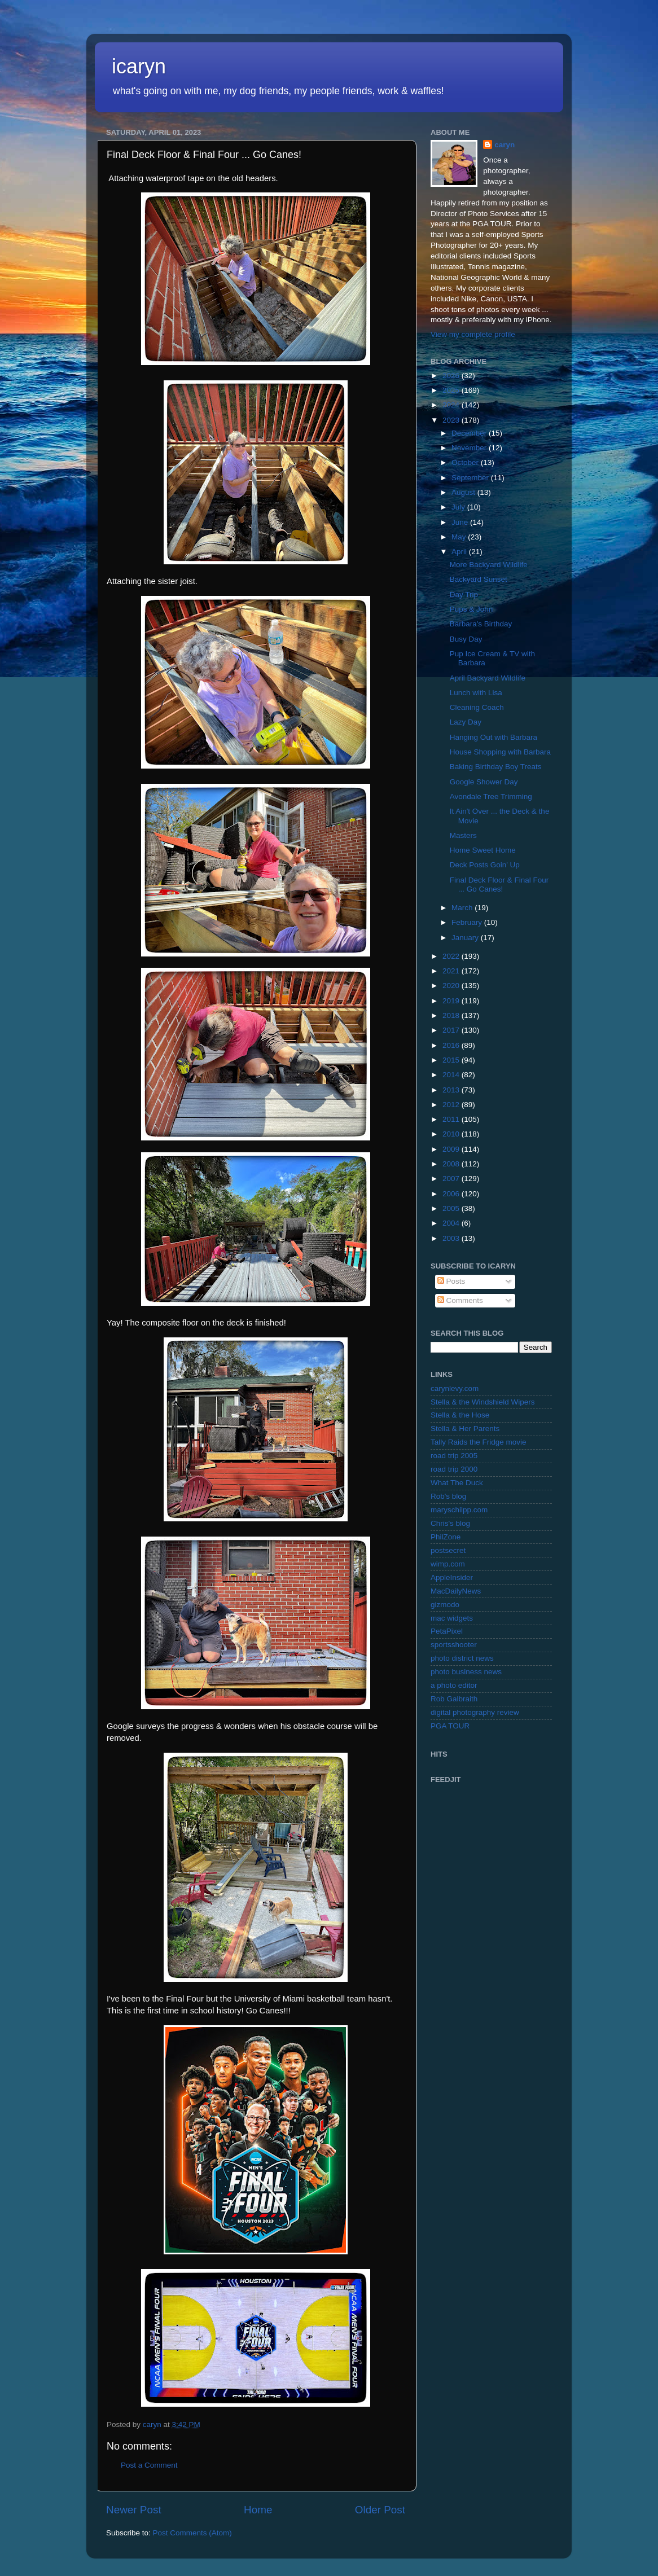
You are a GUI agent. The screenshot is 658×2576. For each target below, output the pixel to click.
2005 (452, 1208)
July (459, 507)
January (466, 937)
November (470, 448)
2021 (452, 971)
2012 (452, 1104)
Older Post (380, 2510)
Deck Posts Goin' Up (485, 865)
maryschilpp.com (459, 1510)
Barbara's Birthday (481, 624)
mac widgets (452, 1618)
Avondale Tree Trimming (491, 796)
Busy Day (466, 639)
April (460, 551)
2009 (452, 1149)
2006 (452, 1194)
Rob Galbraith (454, 1699)
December (470, 433)
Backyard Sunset (478, 579)
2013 (452, 1090)
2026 (452, 375)
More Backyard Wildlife (489, 564)
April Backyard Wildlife (487, 678)
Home (258, 2510)
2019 (452, 1001)
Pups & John (471, 609)
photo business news (466, 1671)
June (460, 522)
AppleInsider (452, 1577)
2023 (452, 420)
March (463, 907)
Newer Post (133, 2510)
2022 (452, 956)
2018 (452, 1015)
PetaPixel (447, 1631)
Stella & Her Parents (465, 1428)
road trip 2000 (454, 1469)
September (471, 477)
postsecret (448, 1550)
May (459, 537)
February (467, 922)
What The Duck (457, 1482)
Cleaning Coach (477, 707)
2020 (452, 985)
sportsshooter (454, 1644)
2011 (452, 1119)
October (466, 462)
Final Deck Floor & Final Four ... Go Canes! (499, 884)
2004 (452, 1223)
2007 (452, 1178)
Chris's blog (450, 1523)
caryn (504, 145)
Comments (460, 1300)
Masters (463, 835)
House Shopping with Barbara (500, 752)
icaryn (139, 66)
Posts (451, 1281)
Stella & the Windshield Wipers (483, 1402)
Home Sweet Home (483, 850)
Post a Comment (149, 2465)
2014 (452, 1074)
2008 (452, 1164)
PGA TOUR (450, 1726)
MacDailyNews (456, 1591)
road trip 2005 (454, 1455)
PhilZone (445, 1537)
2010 (452, 1134)
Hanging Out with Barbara (493, 737)
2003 (452, 1238)
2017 (452, 1030)
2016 (452, 1045)
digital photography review (475, 1712)
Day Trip (464, 594)
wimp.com (448, 1564)
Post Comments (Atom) (192, 2533)
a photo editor (454, 1685)
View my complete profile (473, 334)
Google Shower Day (484, 782)
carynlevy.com (455, 1388)
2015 (452, 1060)
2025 (452, 390)
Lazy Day (465, 722)
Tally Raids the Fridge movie (479, 1442)
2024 (452, 405)
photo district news (462, 1658)
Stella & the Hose (460, 1415)
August (464, 492)
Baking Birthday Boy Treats (496, 766)
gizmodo (445, 1604)
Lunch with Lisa (476, 692)
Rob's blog (448, 1496)
